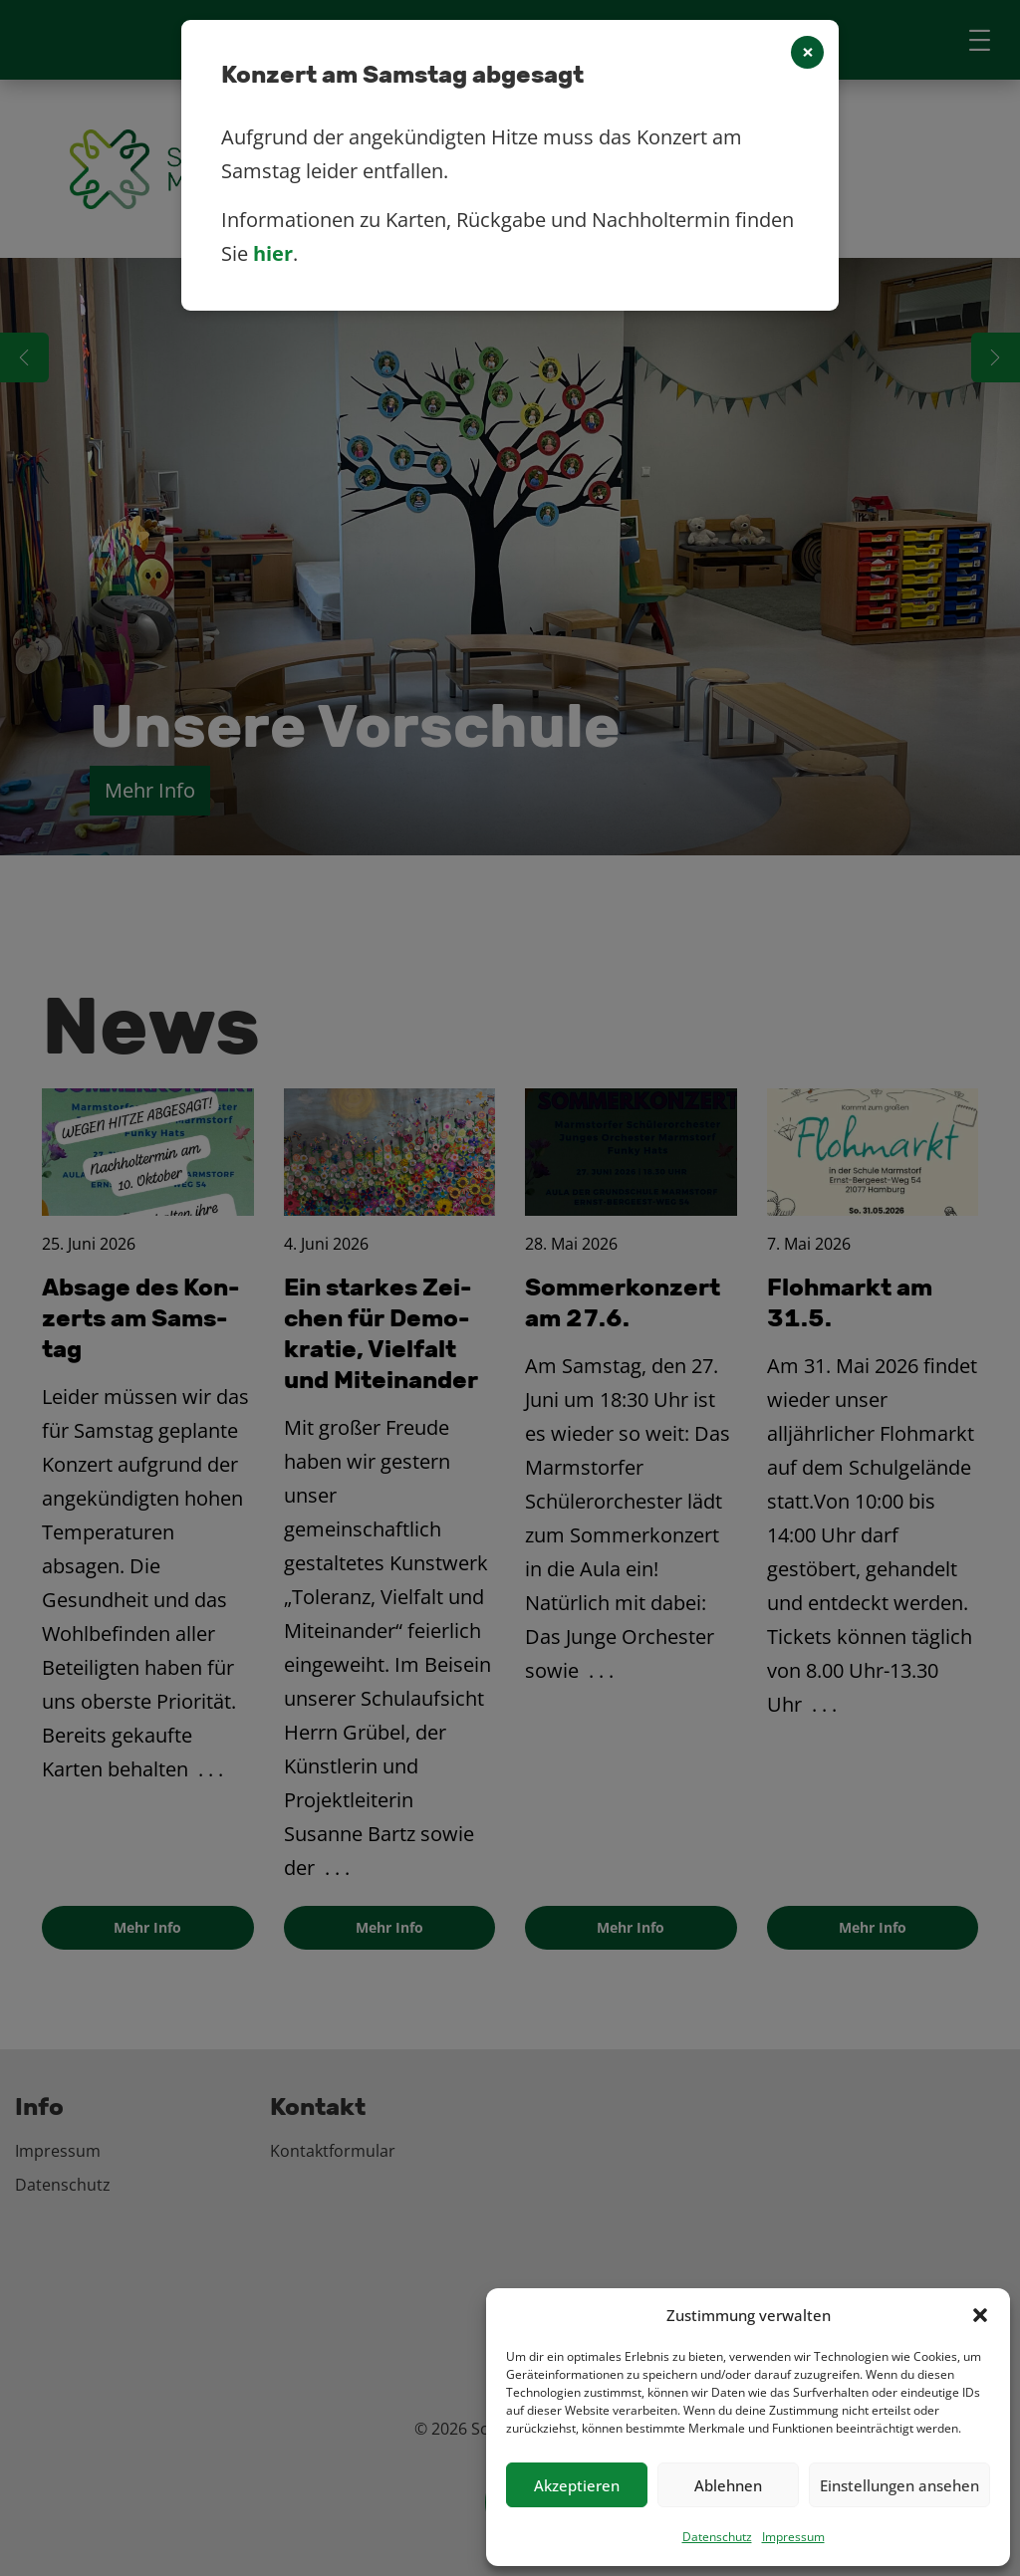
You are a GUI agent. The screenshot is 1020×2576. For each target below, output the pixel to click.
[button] (980, 2315)
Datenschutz (717, 2536)
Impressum (793, 2536)
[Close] (807, 52)
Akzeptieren (577, 2485)
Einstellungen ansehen (899, 2485)
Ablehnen (728, 2485)
